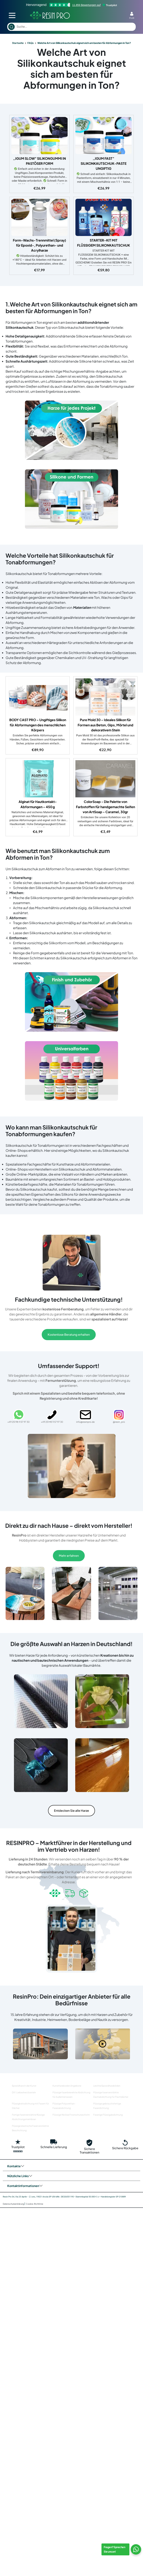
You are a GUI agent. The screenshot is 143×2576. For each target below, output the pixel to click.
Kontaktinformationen (23, 2186)
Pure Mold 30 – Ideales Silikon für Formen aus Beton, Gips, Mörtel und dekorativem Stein (105, 725)
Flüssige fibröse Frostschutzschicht (71, 2114)
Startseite (18, 42)
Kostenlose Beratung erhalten (69, 1334)
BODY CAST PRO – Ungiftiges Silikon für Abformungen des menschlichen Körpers (37, 725)
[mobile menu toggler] (12, 15)
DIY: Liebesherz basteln (24, 2092)
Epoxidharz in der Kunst (24, 2085)
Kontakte (14, 2166)
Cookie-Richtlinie (34, 2204)
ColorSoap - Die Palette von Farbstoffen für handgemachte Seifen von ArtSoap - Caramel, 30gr (105, 807)
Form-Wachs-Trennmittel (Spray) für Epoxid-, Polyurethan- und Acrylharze (39, 245)
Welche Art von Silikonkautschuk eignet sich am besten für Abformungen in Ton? (71, 68)
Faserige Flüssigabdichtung (108, 2114)
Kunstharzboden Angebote (67, 2085)
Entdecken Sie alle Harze (71, 1810)
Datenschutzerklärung (13, 2204)
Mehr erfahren (69, 1556)
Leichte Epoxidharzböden (106, 2085)
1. (8, 304)
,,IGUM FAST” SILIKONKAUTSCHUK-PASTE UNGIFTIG (103, 163)
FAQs (30, 42)
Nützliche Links (18, 2176)
